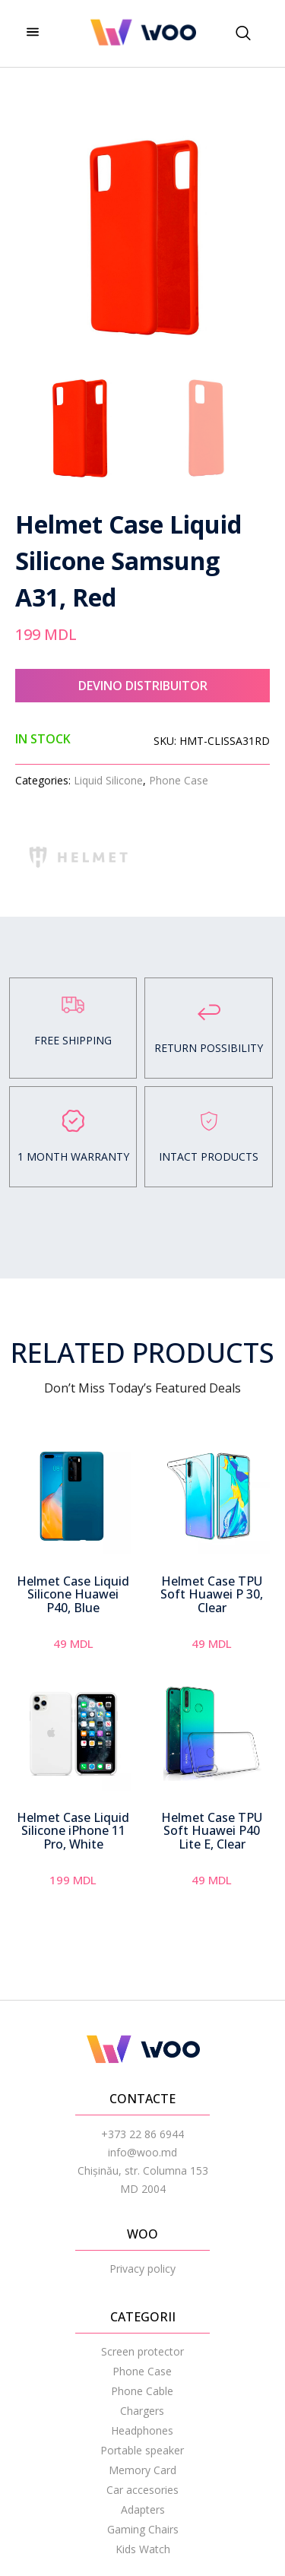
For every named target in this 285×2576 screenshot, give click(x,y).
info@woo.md (142, 2152)
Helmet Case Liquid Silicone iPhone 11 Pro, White (73, 1830)
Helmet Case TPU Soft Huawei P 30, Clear (211, 1594)
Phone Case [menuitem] (142, 2371)
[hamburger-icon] (32, 33)
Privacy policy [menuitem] (142, 2268)
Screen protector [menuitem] (142, 2351)
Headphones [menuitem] (142, 2430)
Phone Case (178, 780)
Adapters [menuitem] (143, 2509)
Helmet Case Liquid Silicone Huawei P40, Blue (73, 1594)
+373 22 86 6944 (142, 2134)
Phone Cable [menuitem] (142, 2391)
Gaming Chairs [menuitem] (143, 2529)
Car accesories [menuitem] (142, 2490)
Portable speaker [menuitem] (142, 2450)
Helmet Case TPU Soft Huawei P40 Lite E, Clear (211, 1830)
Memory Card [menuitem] (142, 2470)
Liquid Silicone (108, 780)
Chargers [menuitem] (142, 2410)
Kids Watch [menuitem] (143, 2549)
